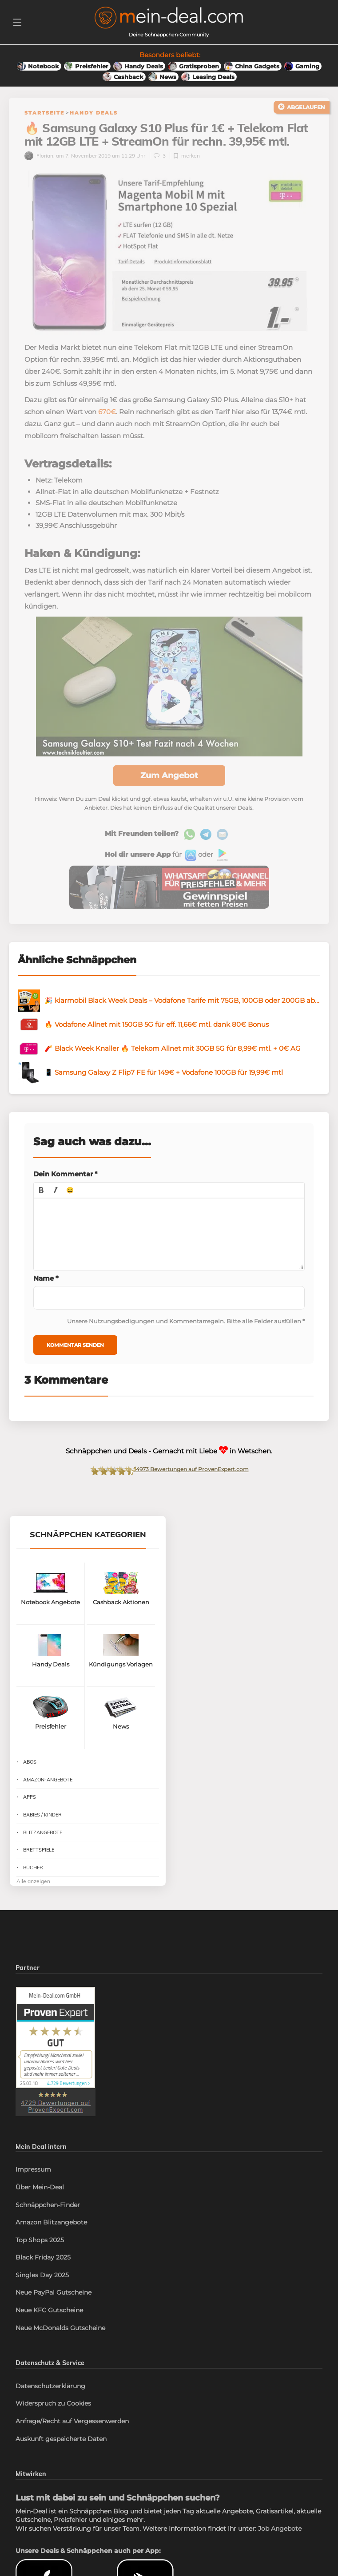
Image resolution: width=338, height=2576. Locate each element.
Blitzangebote (42, 1850)
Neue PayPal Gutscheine (53, 2310)
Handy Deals (94, 113)
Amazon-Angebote (47, 1796)
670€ (107, 429)
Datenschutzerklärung (50, 2403)
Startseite (44, 113)
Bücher (33, 1885)
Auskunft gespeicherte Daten (61, 2456)
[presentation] (41, 1207)
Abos (29, 1779)
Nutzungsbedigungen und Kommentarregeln (156, 1338)
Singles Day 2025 (42, 2292)
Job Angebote (280, 2546)
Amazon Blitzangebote (51, 2240)
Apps (29, 1814)
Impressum (33, 2187)
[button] (41, 1207)
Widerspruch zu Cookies (53, 2421)
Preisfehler (70, 2537)
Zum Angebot (169, 792)
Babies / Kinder (42, 1832)
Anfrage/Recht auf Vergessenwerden (72, 2438)
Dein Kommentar (65, 1191)
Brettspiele (38, 1867)
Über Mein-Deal (40, 2204)
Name (46, 1295)
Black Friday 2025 (43, 2275)
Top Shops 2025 (40, 2257)
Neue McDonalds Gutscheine (60, 2345)
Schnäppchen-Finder (48, 2222)
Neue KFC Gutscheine (49, 2327)
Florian (38, 173)
